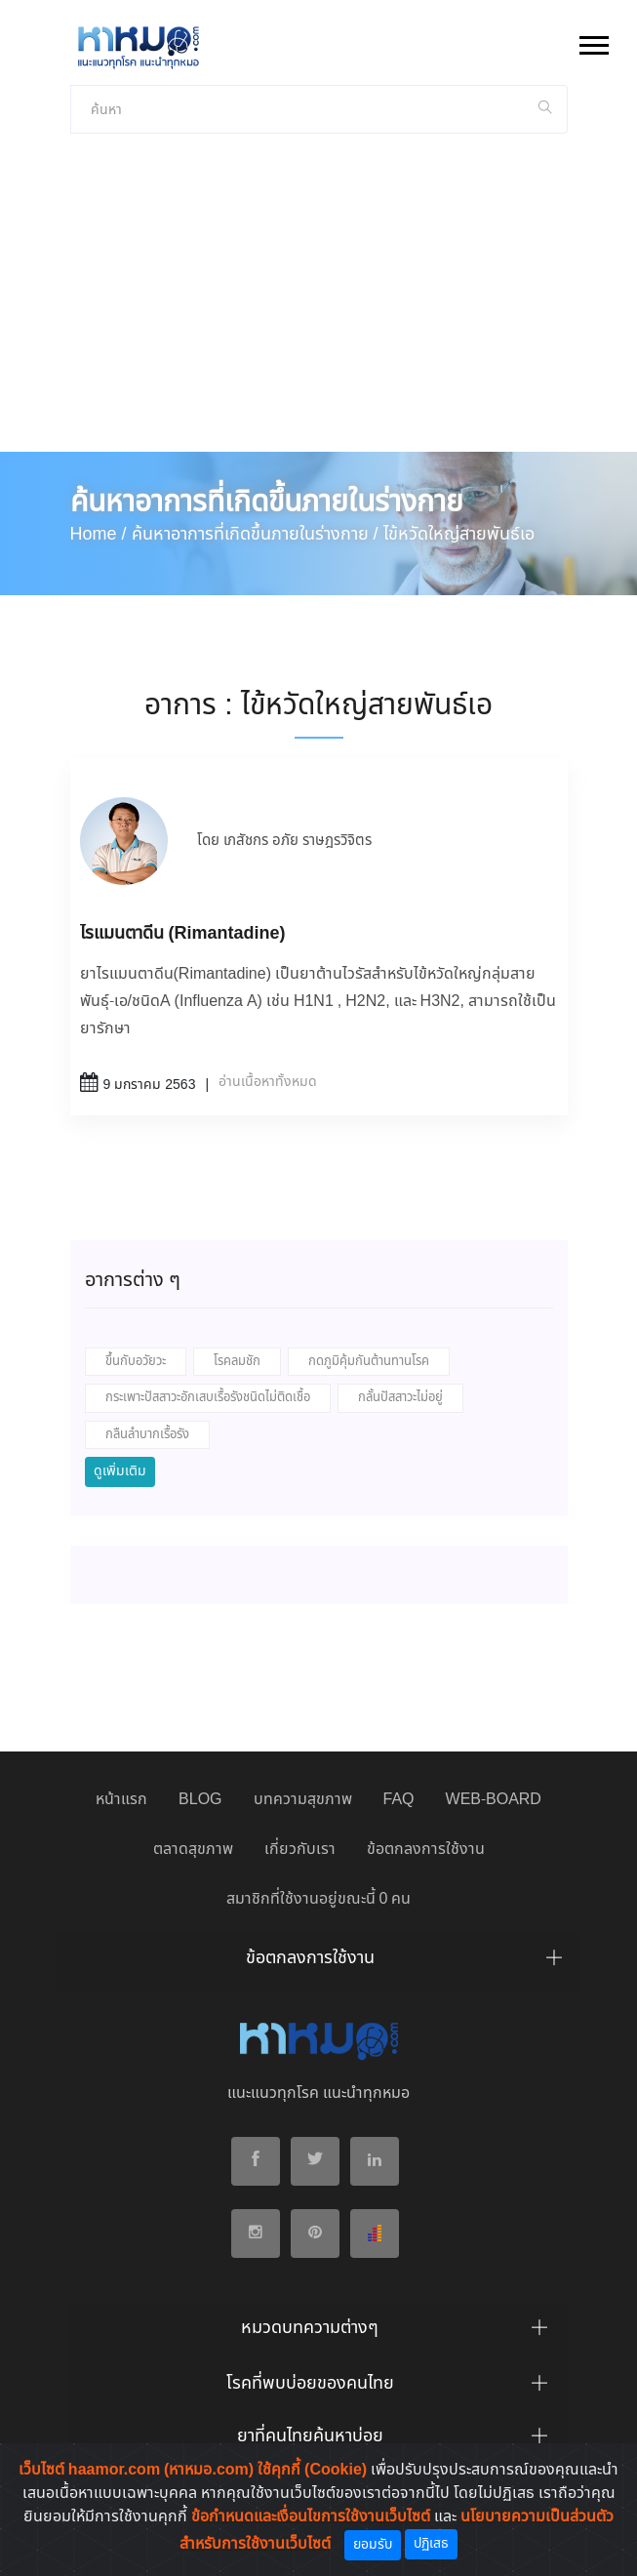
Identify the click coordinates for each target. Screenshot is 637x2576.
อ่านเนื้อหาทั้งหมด (268, 1082)
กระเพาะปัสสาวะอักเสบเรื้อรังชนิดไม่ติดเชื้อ (207, 1398)
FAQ (399, 1800)
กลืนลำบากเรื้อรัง (147, 1435)
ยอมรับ (372, 2545)
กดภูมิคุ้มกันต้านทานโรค (368, 1361)
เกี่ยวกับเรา (300, 1849)
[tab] (319, 1963)
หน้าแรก (121, 1800)
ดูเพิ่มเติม (120, 1471)
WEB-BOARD (493, 1800)
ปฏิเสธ (431, 2544)
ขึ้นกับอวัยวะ (135, 1361)
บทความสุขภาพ (303, 1800)
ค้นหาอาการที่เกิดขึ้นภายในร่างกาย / (255, 534)
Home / (98, 534)
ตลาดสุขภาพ (193, 1849)
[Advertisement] (318, 305)
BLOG (200, 1800)
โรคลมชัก (237, 1361)
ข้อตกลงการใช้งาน (426, 1849)
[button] (593, 41)
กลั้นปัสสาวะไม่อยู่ (400, 1398)
